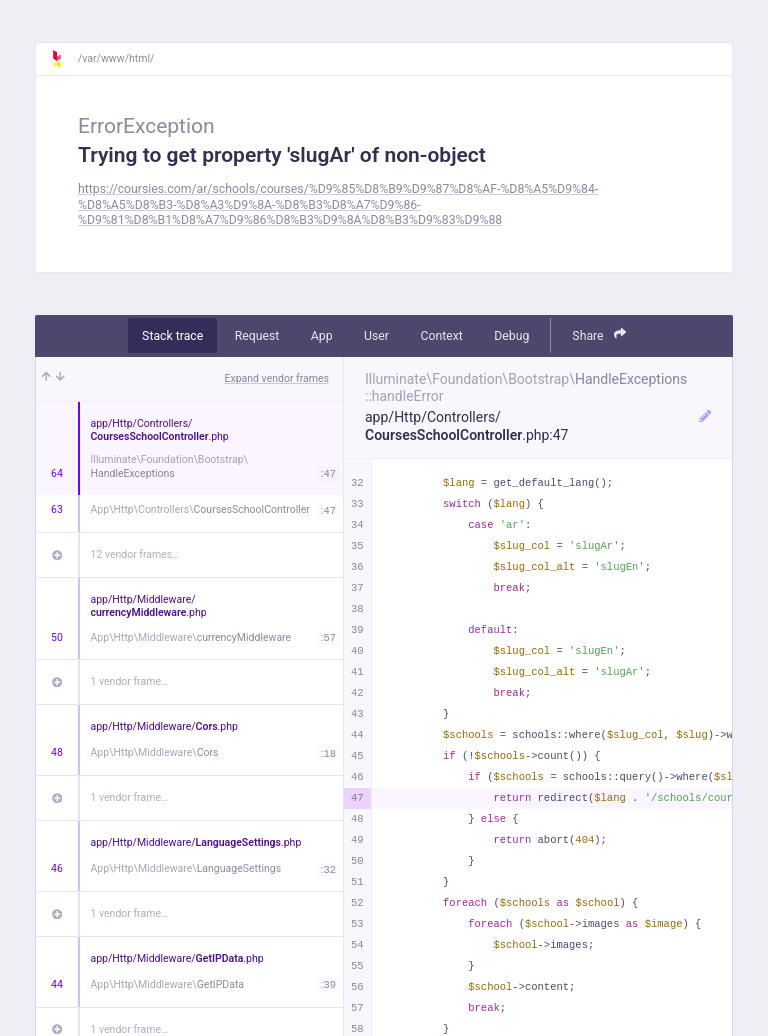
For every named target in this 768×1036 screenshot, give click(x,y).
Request (257, 336)
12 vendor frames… (135, 554)
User (376, 336)
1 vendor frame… (129, 681)
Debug (511, 336)
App (322, 336)
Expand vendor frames (277, 378)
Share (599, 334)
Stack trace (172, 336)
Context (441, 336)
